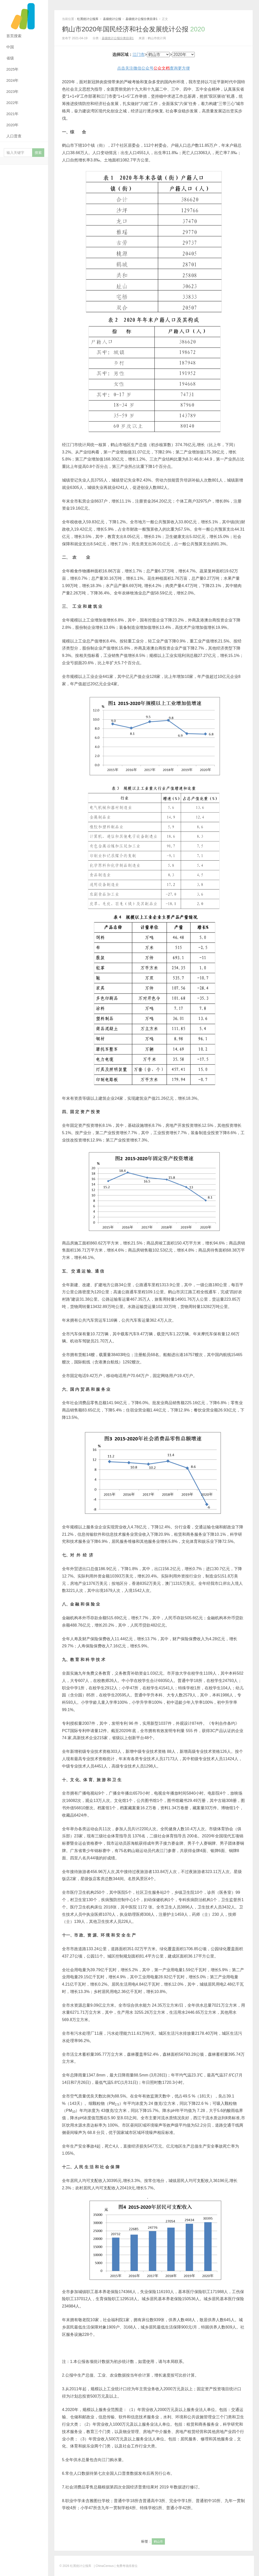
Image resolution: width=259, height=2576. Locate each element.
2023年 (12, 91)
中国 (10, 47)
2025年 (12, 69)
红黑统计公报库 (24, 15)
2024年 (12, 80)
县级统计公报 (112, 19)
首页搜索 (13, 36)
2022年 (12, 102)
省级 (10, 58)
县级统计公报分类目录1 (141, 19)
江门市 (139, 54)
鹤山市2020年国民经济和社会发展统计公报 (133, 29)
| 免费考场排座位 (126, 2566)
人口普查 (13, 136)
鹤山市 (158, 2541)
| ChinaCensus (104, 2566)
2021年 (12, 114)
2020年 (12, 125)
